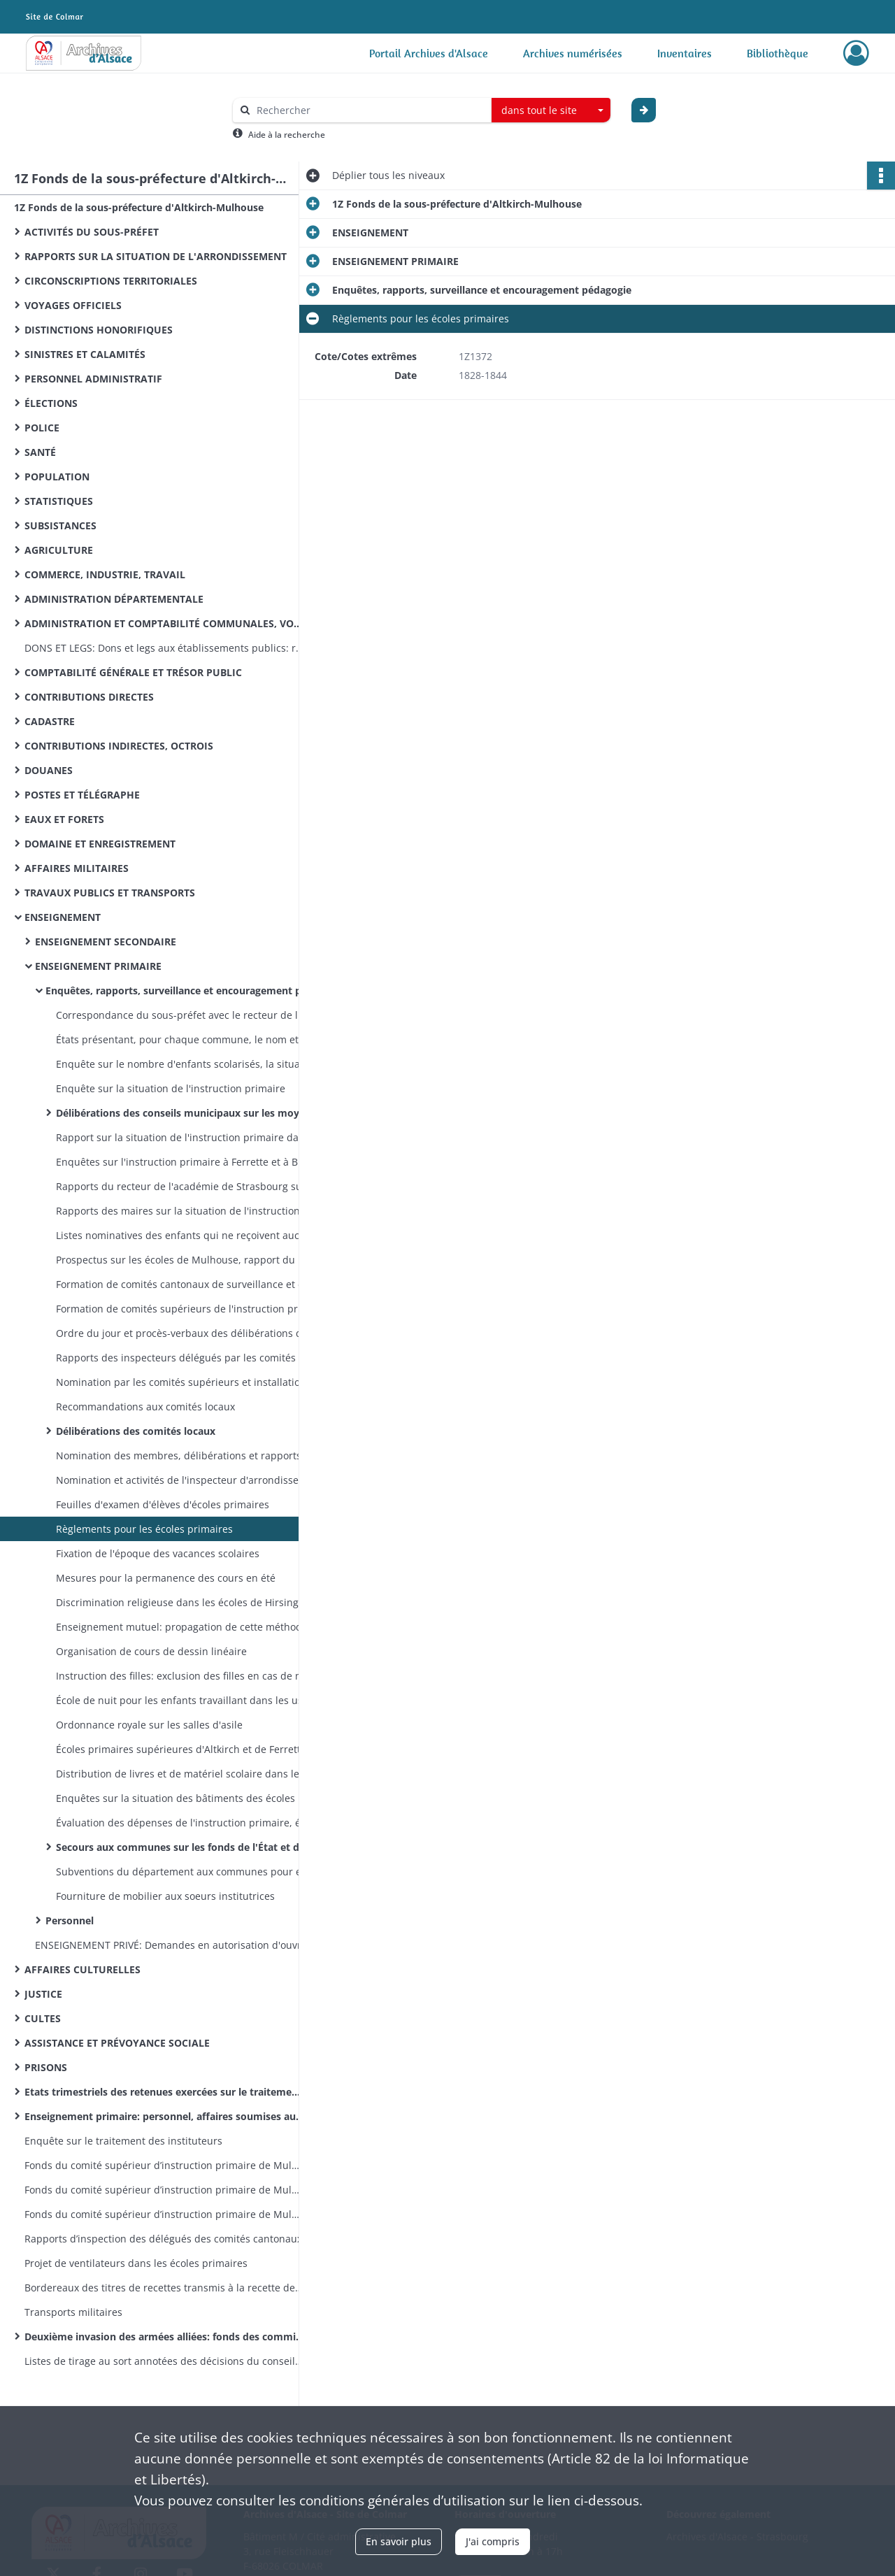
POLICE (41, 427)
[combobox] (551, 110)
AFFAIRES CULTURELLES (82, 1969)
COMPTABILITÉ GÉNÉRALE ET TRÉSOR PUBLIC (133, 672)
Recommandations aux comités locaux (145, 1406)
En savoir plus (398, 2541)
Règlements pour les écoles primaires (144, 1529)
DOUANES (48, 770)
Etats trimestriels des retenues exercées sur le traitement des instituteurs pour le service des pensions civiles (164, 2091)
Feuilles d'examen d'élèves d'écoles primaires (162, 1504)
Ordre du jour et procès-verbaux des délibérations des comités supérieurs (196, 1333)
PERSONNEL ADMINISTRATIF (93, 378)
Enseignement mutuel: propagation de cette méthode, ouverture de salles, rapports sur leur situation (196, 1626)
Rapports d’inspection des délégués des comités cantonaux (163, 2238)
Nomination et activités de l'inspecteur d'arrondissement (189, 1480)
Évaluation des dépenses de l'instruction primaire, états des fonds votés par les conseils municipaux (196, 1822)
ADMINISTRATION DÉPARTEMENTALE (113, 599)
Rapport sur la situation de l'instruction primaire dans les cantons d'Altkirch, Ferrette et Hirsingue (196, 1137)
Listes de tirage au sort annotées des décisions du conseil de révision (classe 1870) (164, 2361)
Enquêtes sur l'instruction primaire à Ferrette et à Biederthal (196, 1161)
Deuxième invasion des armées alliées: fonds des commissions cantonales (164, 2336)
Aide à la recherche (286, 135)
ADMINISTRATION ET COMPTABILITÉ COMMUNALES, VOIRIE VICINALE (164, 623)
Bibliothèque (777, 53)
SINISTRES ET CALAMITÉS (84, 354)
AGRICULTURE (58, 550)
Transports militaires (73, 2312)
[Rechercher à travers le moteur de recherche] (369, 110)
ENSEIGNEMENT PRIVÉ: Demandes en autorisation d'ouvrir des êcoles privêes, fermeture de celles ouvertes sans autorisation (175, 1945)
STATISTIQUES (58, 501)
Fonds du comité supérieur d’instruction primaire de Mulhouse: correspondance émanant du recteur (164, 2189)
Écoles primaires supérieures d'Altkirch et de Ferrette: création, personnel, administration (196, 1749)
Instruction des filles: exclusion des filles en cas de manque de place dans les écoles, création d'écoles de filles (196, 1675)
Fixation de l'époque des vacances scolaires (157, 1553)
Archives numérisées (572, 53)
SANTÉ (40, 452)
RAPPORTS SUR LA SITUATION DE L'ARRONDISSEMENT (155, 256)
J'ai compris (493, 2541)
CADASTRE (49, 721)
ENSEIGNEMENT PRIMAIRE (98, 966)
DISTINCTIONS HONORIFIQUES (98, 329)
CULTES (42, 2018)
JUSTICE (43, 1994)
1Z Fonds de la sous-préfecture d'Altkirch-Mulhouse (139, 207)
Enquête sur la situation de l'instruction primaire (170, 1088)
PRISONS (45, 2067)
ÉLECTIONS (51, 403)
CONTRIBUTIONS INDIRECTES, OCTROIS (118, 745)
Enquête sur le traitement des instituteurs (123, 2140)
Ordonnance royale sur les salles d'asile (149, 1724)
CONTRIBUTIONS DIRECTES (89, 696)
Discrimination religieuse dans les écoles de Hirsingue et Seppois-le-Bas (196, 1602)
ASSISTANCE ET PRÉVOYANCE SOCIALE (117, 2042)
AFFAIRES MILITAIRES (76, 868)
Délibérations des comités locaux (135, 1431)
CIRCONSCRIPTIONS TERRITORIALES (110, 280)
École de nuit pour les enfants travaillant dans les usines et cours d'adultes (196, 1700)
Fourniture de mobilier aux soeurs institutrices (165, 1896)
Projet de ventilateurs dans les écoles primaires (136, 2263)
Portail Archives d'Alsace (428, 53)
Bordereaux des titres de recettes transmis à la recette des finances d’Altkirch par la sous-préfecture (164, 2287)
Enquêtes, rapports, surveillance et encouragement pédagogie (185, 990)
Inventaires (684, 53)
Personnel (69, 1920)
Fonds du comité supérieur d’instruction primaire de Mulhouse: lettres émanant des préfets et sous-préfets (164, 2214)
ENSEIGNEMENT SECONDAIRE (105, 941)
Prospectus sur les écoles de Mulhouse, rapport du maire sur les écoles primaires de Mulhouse (196, 1259)
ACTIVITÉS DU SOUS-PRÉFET (91, 231)
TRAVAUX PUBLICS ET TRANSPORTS (109, 892)
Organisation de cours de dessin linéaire (151, 1651)
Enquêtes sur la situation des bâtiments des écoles (175, 1798)
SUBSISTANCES (60, 525)
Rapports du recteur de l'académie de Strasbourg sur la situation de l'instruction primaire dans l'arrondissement (196, 1186)
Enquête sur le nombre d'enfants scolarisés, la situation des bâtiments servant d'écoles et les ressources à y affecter (196, 1064)
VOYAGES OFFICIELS (73, 305)
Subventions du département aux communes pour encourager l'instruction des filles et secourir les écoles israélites (196, 1871)
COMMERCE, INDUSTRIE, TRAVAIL (104, 574)
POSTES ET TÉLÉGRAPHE (82, 794)
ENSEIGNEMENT (62, 917)
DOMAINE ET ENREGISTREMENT (100, 843)
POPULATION (57, 476)
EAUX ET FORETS (64, 819)
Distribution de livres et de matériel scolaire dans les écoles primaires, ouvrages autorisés (196, 1773)
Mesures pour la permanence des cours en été (165, 1577)
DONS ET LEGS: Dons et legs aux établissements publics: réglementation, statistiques (164, 647)
